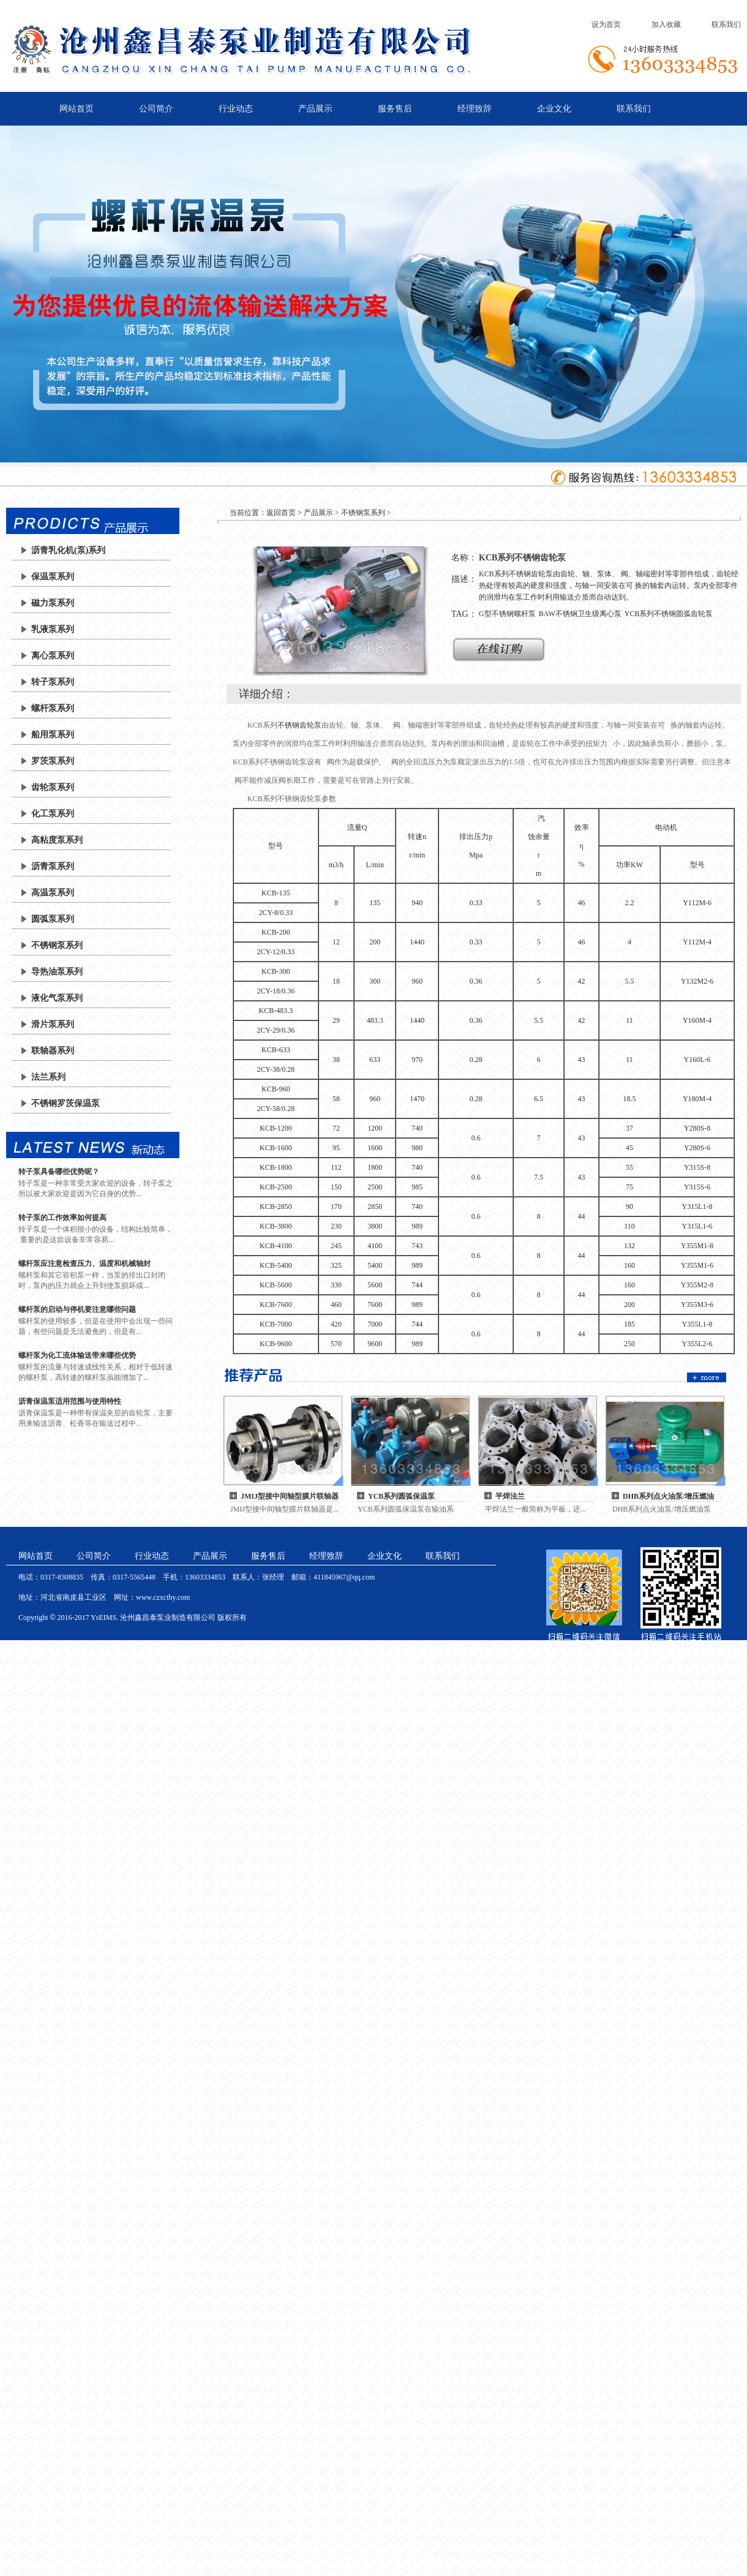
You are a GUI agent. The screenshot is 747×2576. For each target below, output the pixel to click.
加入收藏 (666, 24)
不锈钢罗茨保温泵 (65, 1103)
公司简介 (156, 108)
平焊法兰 (510, 1496)
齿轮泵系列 (52, 787)
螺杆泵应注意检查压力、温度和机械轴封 (84, 1263)
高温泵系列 (52, 892)
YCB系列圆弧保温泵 (401, 1496)
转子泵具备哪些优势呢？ (58, 1171)
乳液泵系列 (52, 629)
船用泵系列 (52, 734)
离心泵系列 (52, 655)
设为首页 (606, 24)
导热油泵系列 (57, 971)
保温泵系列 (52, 576)
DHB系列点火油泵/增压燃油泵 (668, 1497)
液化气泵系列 (57, 998)
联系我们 (726, 24)
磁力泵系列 (52, 603)
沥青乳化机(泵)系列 (68, 550)
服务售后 (395, 108)
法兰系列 (48, 1077)
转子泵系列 (52, 682)
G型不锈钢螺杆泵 (507, 613)
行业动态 (236, 108)
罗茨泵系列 (52, 761)
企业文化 (554, 108)
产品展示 (315, 108)
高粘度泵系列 (57, 840)
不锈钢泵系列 (57, 945)
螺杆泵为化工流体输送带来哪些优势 (77, 1355)
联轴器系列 (52, 1050)
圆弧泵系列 (52, 919)
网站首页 (76, 108)
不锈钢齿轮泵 (299, 725)
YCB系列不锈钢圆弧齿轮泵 (669, 613)
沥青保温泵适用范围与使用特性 (69, 1401)
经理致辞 (474, 108)
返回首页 (281, 512)
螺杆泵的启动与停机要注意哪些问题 (77, 1309)
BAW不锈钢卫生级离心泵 (580, 613)
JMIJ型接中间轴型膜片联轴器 (290, 1496)
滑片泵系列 (52, 1024)
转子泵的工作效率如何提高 (62, 1217)
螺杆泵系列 (52, 708)
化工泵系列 (52, 813)
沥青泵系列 (52, 866)
